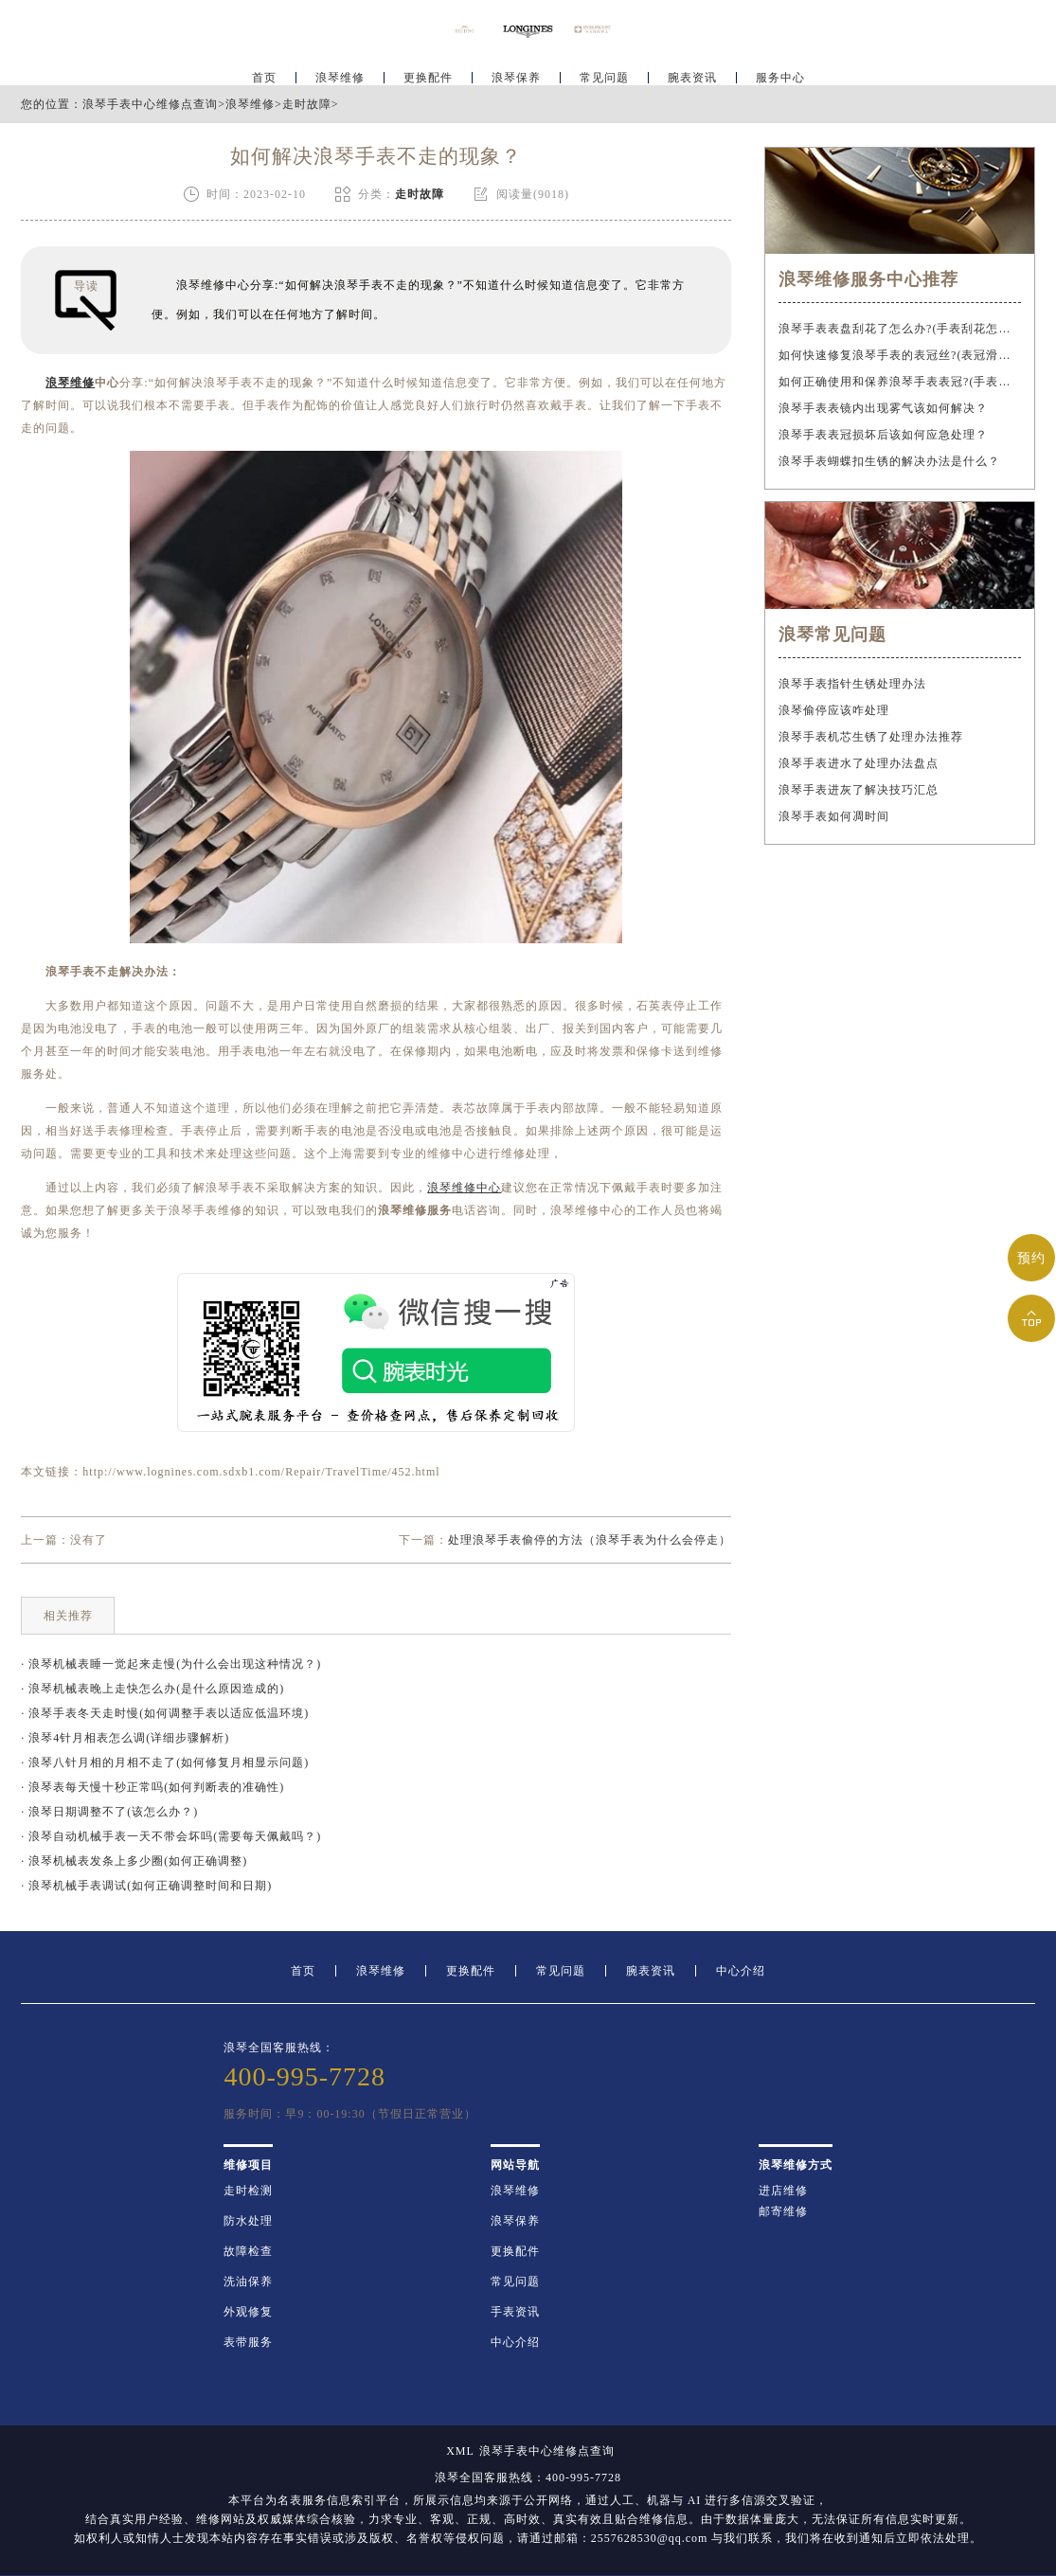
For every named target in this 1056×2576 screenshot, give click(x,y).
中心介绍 (740, 1971)
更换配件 (428, 72)
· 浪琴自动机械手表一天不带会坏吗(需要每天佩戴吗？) (171, 1836)
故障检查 (248, 2251)
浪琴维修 (340, 72)
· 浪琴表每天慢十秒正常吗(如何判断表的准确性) (152, 1787)
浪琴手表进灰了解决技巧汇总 (859, 789)
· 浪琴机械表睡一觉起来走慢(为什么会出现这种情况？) (171, 1664)
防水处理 (248, 2221)
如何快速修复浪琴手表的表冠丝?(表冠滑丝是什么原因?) (899, 355)
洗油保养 (248, 2281)
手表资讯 (515, 2311)
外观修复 (248, 2311)
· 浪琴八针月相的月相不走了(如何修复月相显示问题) (165, 1762)
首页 (264, 72)
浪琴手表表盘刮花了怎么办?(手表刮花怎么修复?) (899, 328)
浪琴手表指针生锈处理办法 (852, 683)
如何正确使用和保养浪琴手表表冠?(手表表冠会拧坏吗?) (899, 381)
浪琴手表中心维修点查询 (150, 104)
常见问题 (604, 72)
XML (460, 2451)
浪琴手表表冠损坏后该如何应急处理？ (883, 434)
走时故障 (306, 104)
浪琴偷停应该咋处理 (834, 710)
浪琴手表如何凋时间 (834, 816)
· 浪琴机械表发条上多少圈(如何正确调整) (134, 1861)
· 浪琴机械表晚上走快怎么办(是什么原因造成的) (152, 1688)
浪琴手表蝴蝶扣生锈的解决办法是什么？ (889, 461)
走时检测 (248, 2190)
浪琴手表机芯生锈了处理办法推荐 (871, 736)
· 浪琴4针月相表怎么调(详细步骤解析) (125, 1737)
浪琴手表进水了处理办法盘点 (859, 763)
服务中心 (780, 72)
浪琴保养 (516, 72)
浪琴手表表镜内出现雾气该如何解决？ (883, 408)
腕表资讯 (692, 72)
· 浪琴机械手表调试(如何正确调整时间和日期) (146, 1885)
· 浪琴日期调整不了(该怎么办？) (109, 1811)
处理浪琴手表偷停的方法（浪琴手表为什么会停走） (589, 1540)
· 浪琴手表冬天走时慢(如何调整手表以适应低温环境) (165, 1713)
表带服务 (248, 2342)
